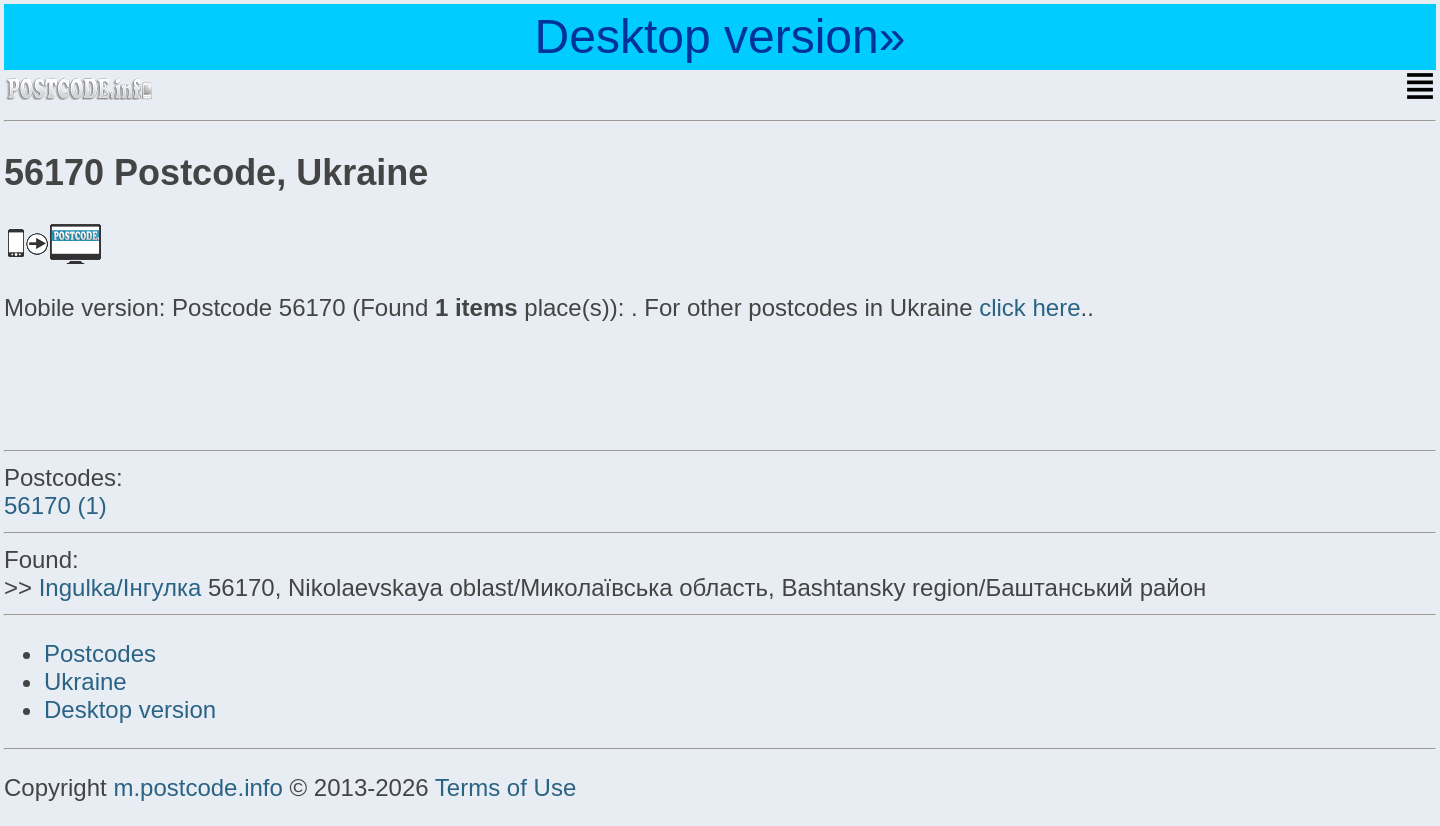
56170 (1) (55, 505)
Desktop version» (720, 36)
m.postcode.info (197, 787)
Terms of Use (505, 787)
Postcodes (100, 653)
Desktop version (130, 709)
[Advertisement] (164, 382)
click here (1029, 307)
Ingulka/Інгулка (120, 587)
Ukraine (85, 681)
